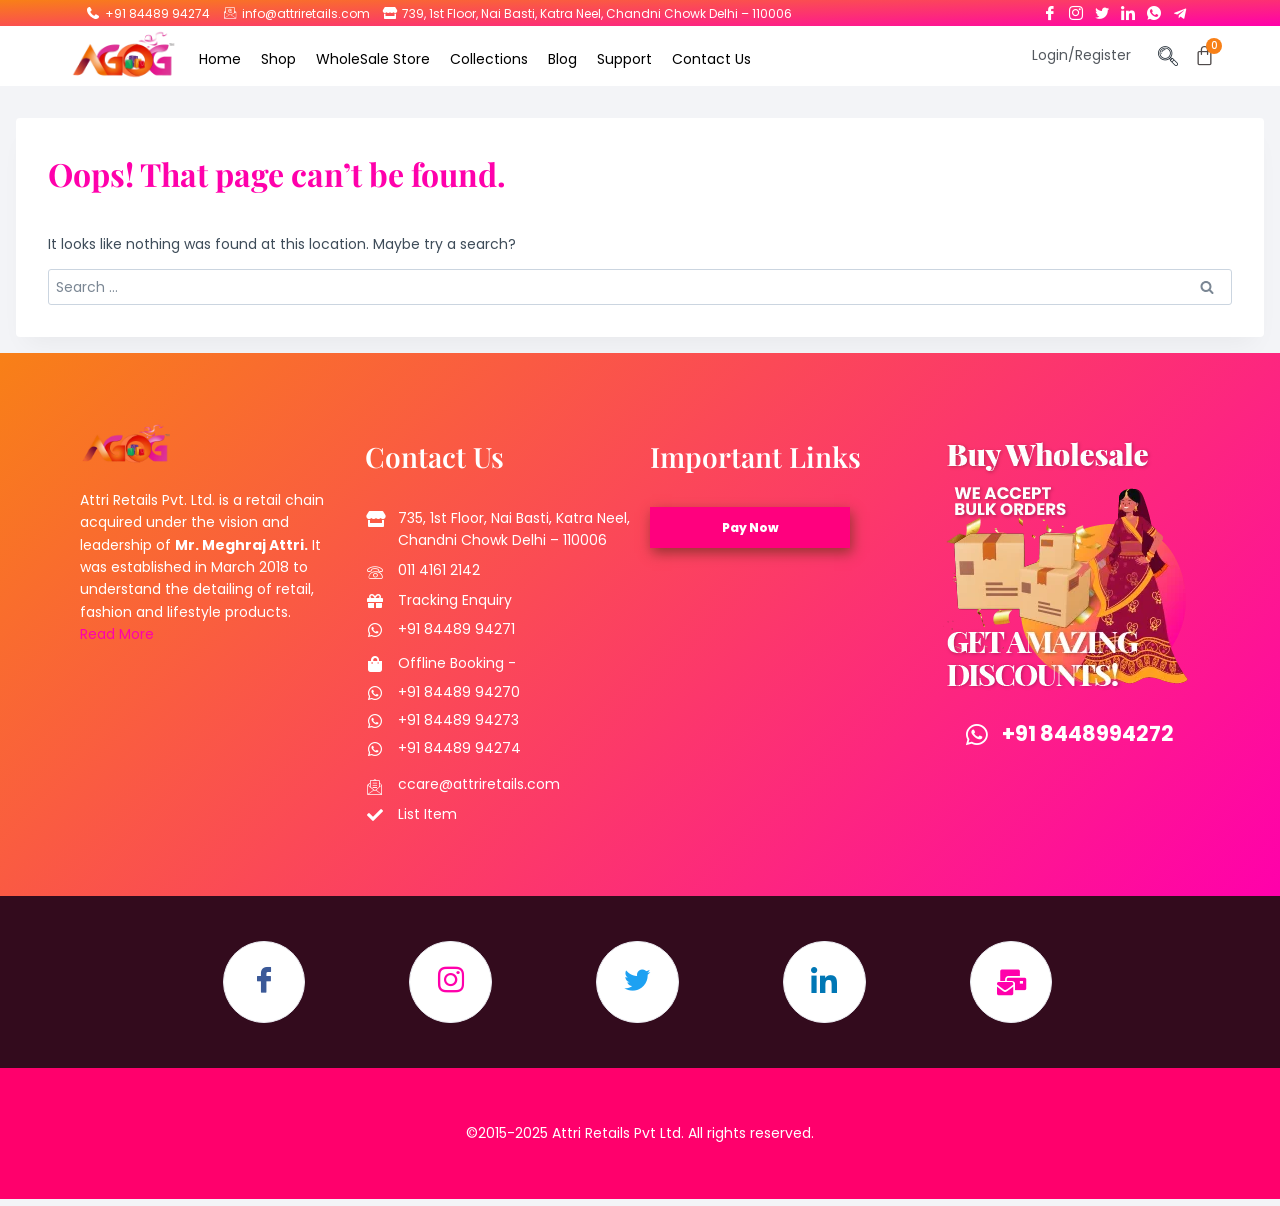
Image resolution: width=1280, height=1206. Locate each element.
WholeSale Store (373, 59)
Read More (117, 634)
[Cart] (1204, 55)
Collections (489, 59)
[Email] (1026, 986)
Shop (278, 59)
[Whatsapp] (1154, 9)
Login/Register (1081, 55)
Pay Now (750, 527)
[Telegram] (1180, 9)
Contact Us (711, 59)
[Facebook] (1050, 9)
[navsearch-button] (1168, 58)
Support (624, 59)
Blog (562, 59)
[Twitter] (1102, 9)
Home (220, 59)
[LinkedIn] (1128, 9)
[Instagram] (1076, 9)
